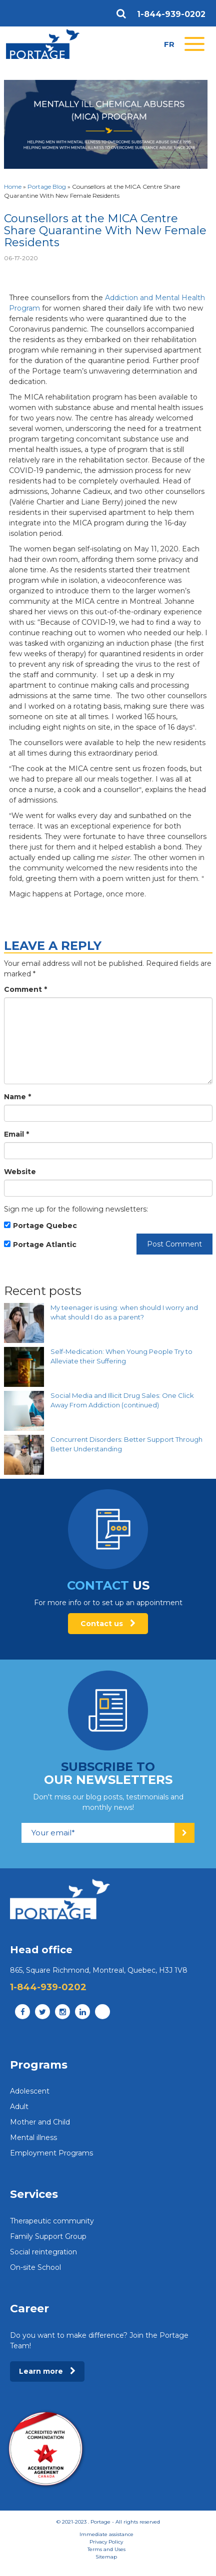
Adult (19, 2106)
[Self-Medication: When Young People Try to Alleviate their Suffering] (24, 1367)
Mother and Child (40, 2122)
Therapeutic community (52, 2220)
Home (13, 186)
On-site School (35, 2267)
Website (20, 1171)
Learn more (47, 2371)
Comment (25, 989)
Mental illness (33, 2137)
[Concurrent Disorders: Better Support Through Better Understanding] (24, 1455)
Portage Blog (47, 186)
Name (17, 1096)
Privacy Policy (106, 2542)
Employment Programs (51, 2152)
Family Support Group (48, 2236)
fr (169, 44)
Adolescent (30, 2091)
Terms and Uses (107, 2549)
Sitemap (106, 2557)
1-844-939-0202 (171, 14)
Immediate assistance (107, 2534)
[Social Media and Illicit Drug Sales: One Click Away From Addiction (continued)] (24, 1411)
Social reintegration (43, 2251)
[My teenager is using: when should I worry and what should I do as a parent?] (24, 1323)
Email (16, 1134)
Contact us (108, 1623)
